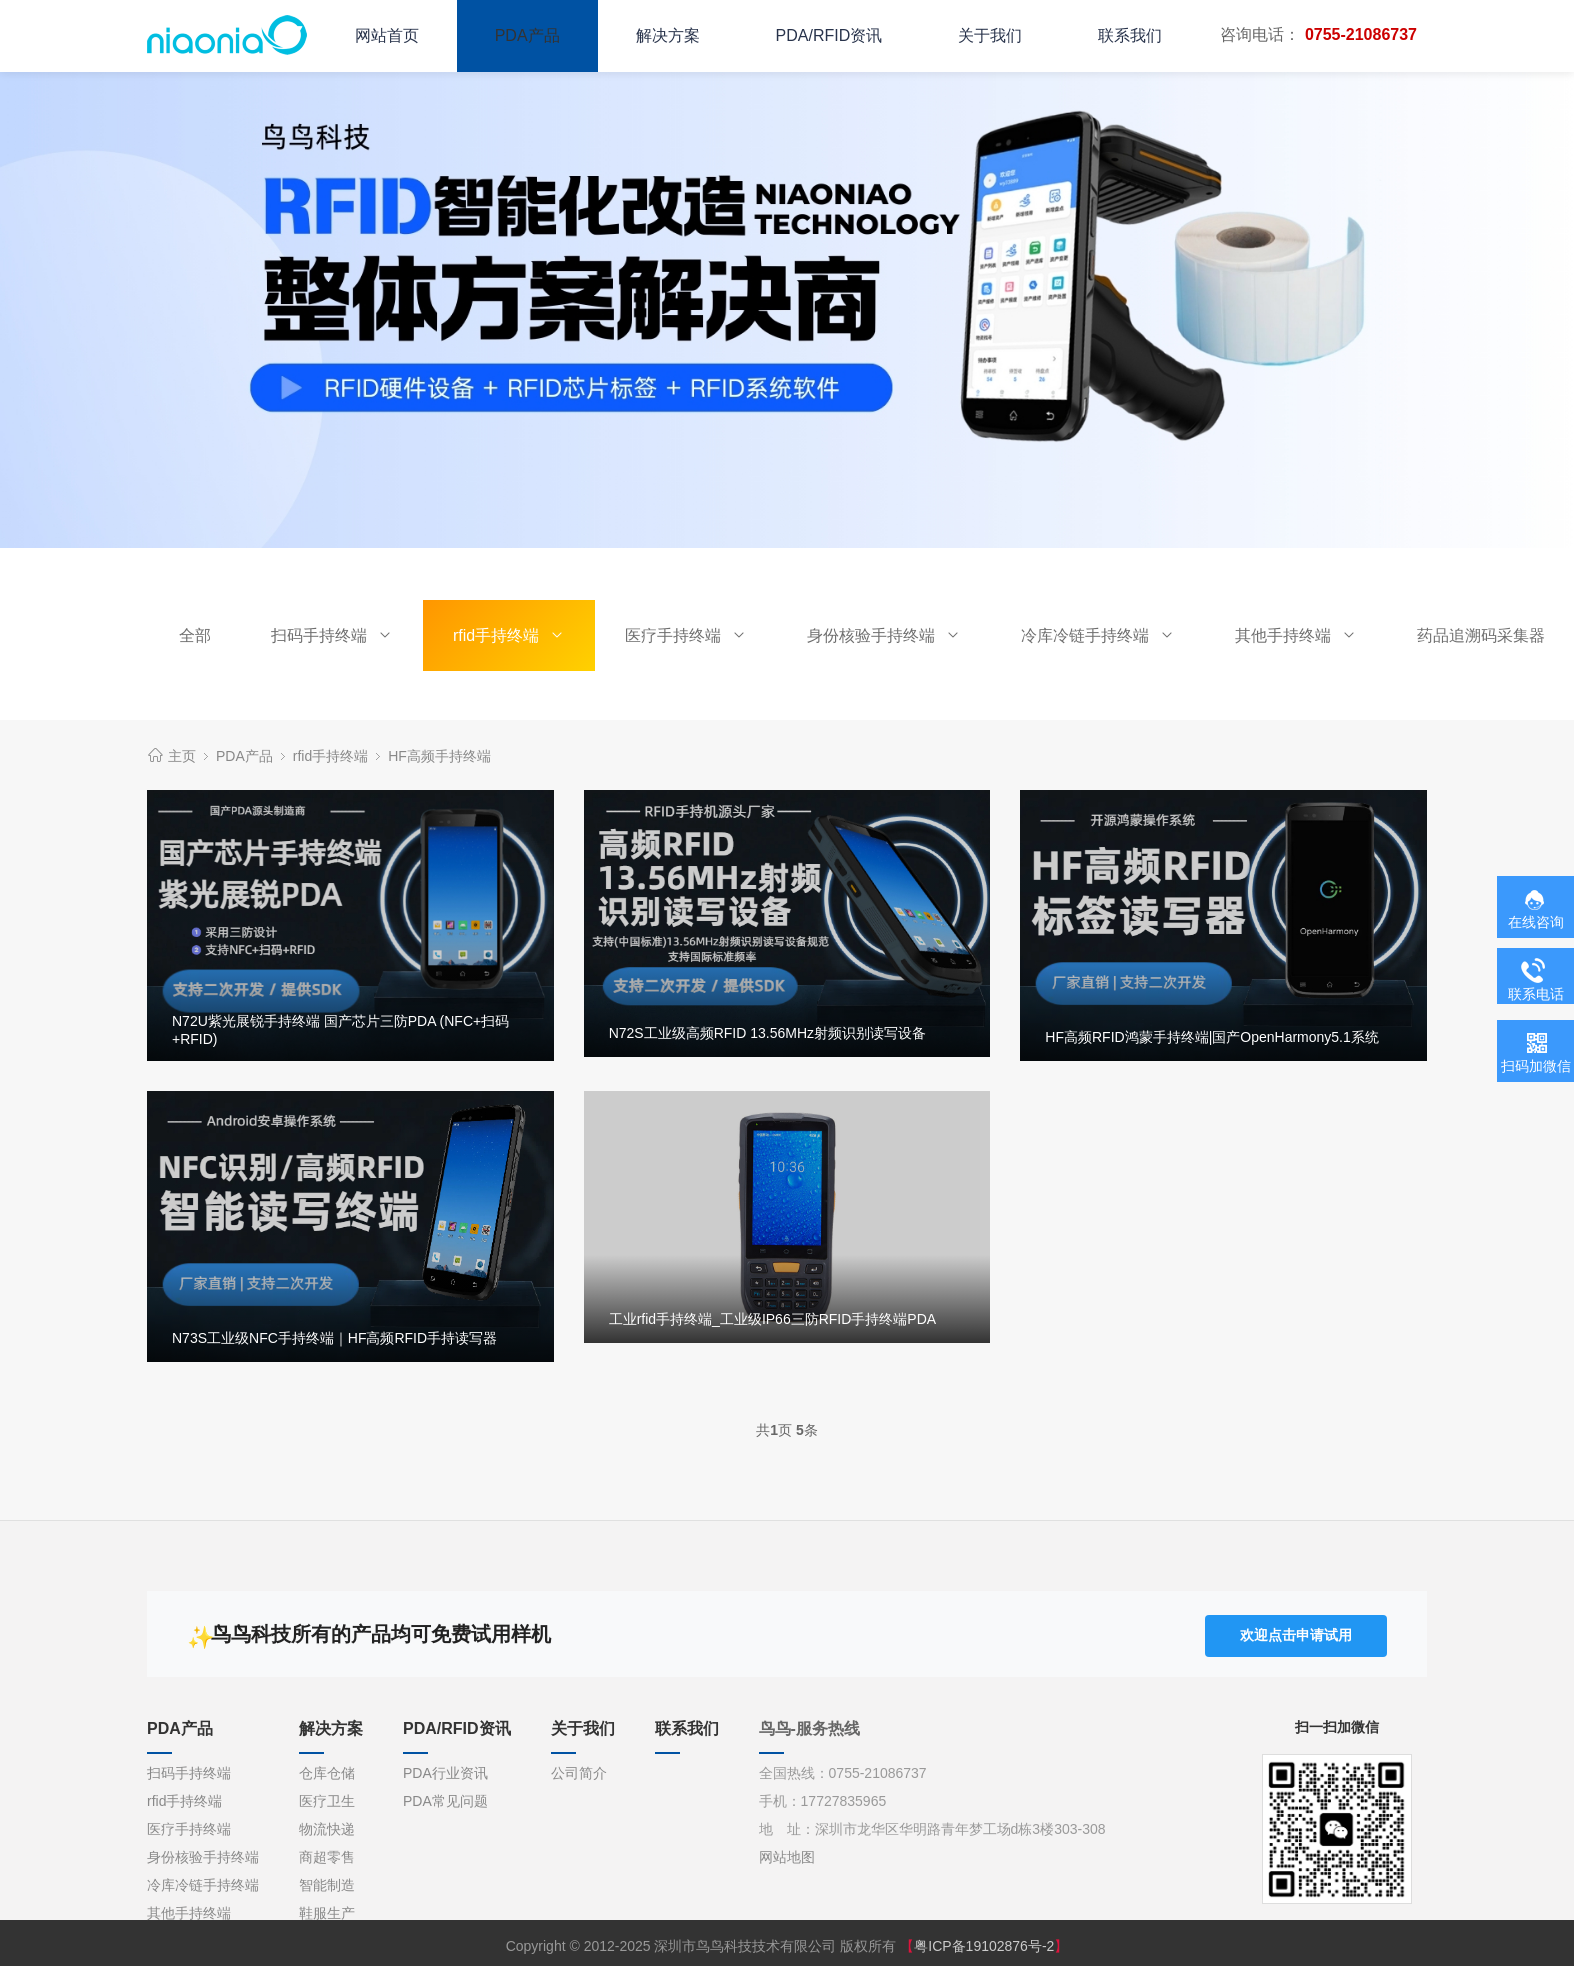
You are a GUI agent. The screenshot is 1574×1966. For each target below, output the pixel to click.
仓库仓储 (327, 1769)
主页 (182, 756)
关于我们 (990, 35)
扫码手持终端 (332, 635)
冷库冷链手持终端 (1098, 635)
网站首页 (387, 35)
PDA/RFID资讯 (829, 35)
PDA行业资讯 (445, 1769)
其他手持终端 (1296, 635)
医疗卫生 (327, 1797)
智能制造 (327, 1881)
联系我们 (1130, 35)
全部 (195, 635)
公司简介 (579, 1769)
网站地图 (787, 1853)
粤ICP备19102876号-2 (984, 1942)
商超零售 (327, 1853)
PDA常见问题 (445, 1797)
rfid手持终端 (509, 635)
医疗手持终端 (686, 635)
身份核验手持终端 (884, 635)
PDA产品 (527, 35)
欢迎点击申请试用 (1296, 1631)
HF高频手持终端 (439, 756)
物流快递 (327, 1825)
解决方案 (668, 35)
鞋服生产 (327, 1909)
